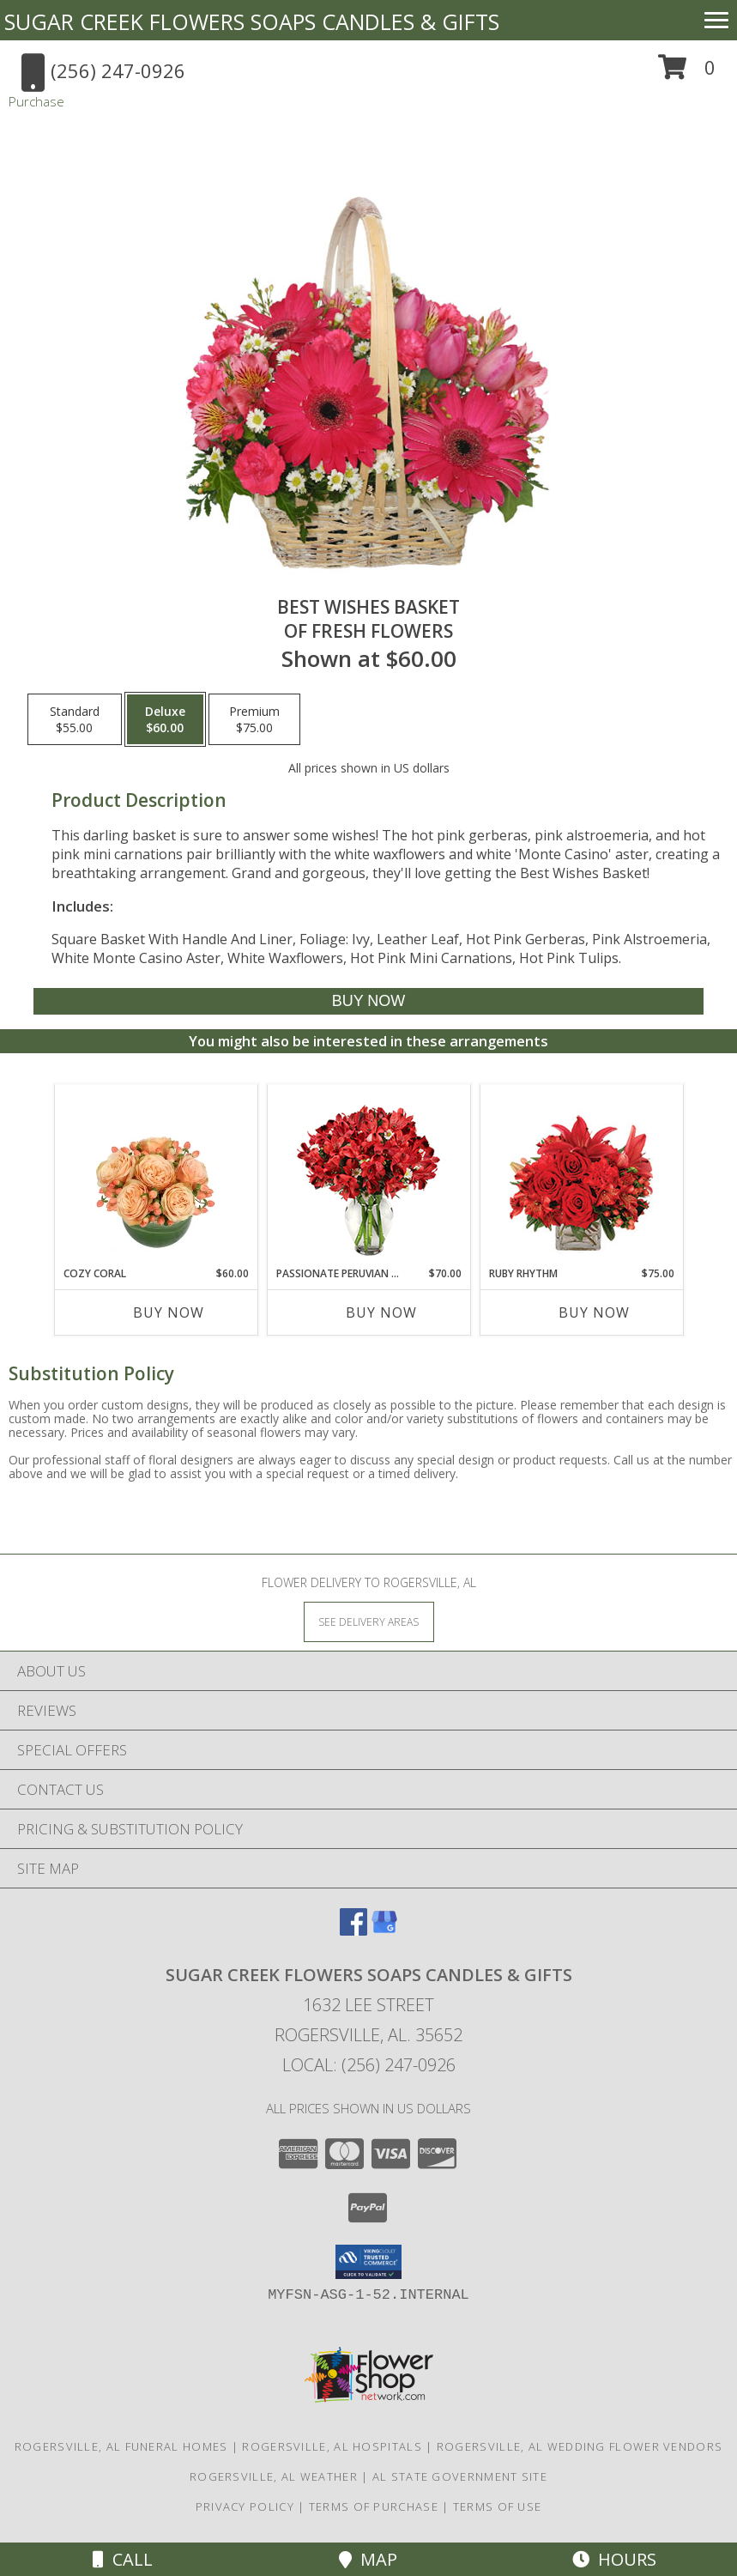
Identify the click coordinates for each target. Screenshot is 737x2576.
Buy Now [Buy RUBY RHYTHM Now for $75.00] (594, 1312)
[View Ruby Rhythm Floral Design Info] (581, 1175)
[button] (687, 73)
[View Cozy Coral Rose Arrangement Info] (155, 1175)
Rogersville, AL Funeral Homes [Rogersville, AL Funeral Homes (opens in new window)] (121, 2446)
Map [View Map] (368, 2559)
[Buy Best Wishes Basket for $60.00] (368, 1001)
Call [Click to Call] (123, 2559)
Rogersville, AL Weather (274, 2476)
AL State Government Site (459, 2476)
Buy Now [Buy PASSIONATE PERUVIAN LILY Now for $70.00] (381, 1312)
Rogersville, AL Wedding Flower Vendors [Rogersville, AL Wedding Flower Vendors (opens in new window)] (579, 2446)
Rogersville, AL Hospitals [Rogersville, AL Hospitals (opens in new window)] (332, 2446)
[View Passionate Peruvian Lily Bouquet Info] (368, 1175)
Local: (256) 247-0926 (369, 2064)
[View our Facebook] (353, 1930)
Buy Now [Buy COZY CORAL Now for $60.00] (168, 1312)
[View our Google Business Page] (384, 1930)
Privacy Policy (245, 2506)
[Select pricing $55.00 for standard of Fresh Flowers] (74, 719)
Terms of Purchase (373, 2506)
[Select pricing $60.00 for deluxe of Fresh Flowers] (165, 719)
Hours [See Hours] (614, 2559)
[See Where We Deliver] (369, 1621)
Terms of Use (497, 2506)
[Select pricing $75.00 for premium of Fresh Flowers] (254, 719)
